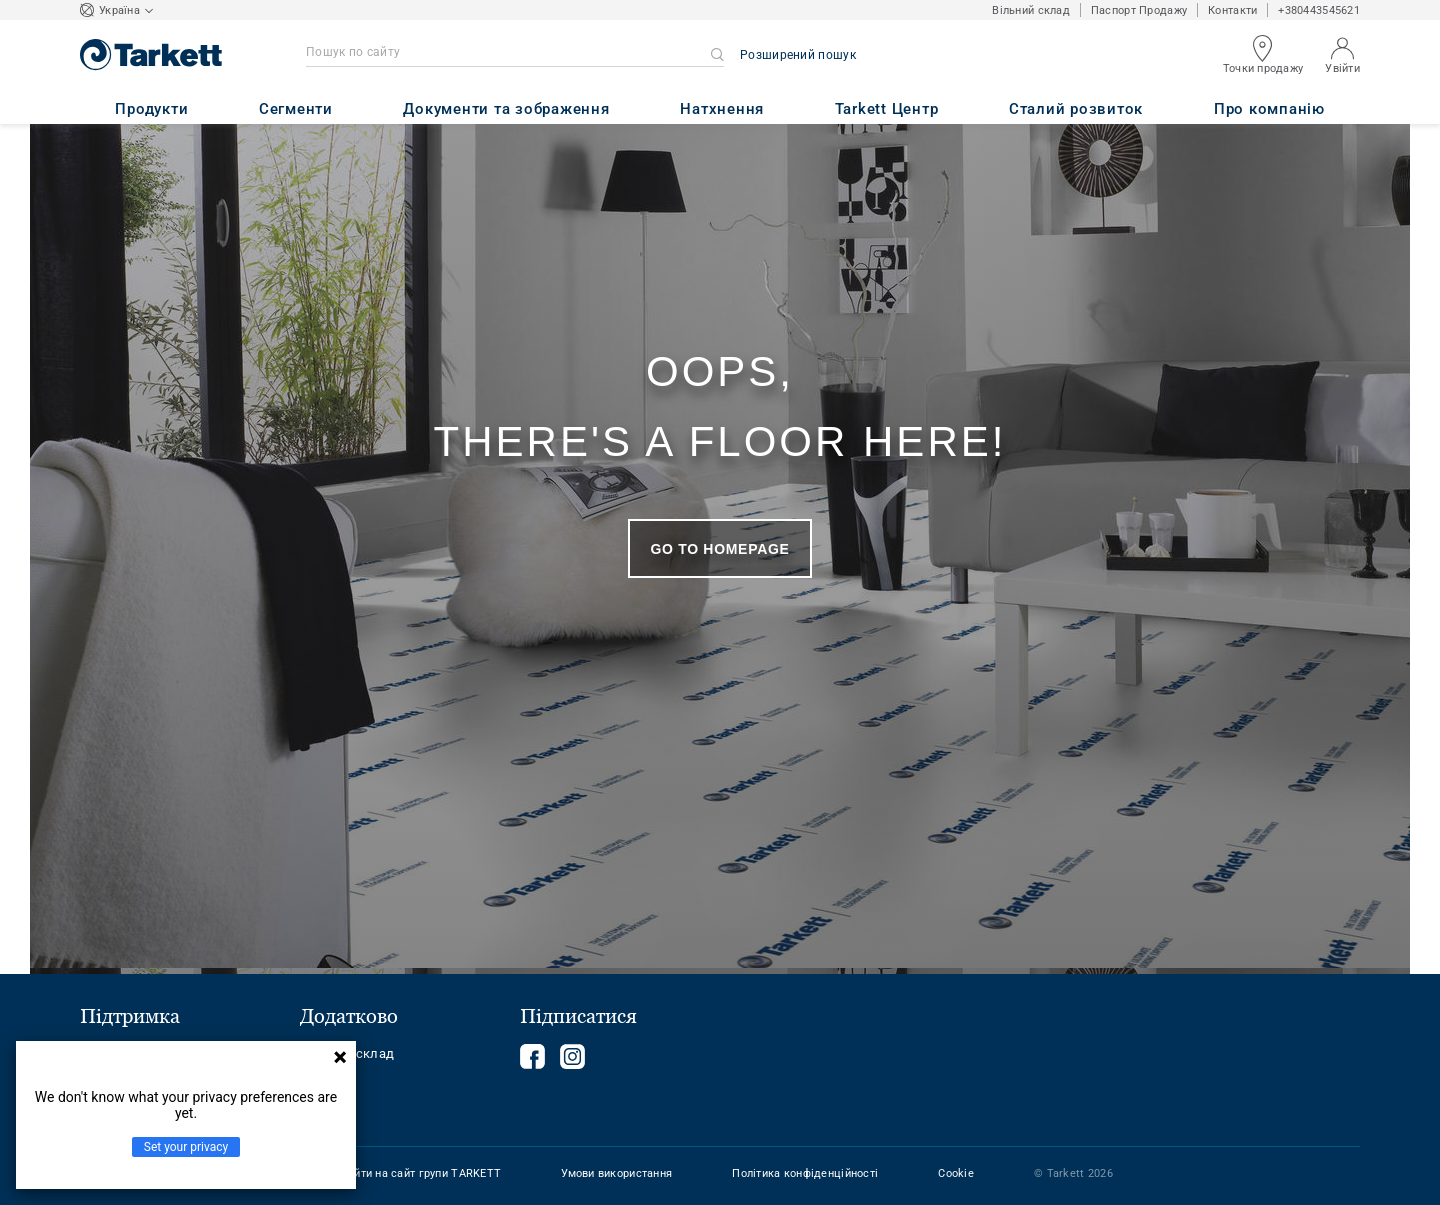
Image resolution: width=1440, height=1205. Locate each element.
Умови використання (616, 1173)
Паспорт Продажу (1139, 10)
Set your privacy (186, 1147)
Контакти (1232, 10)
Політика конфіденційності (805, 1173)
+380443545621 (1319, 10)
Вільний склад (1031, 10)
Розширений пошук (798, 55)
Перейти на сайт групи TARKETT (414, 1173)
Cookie (956, 1173)
